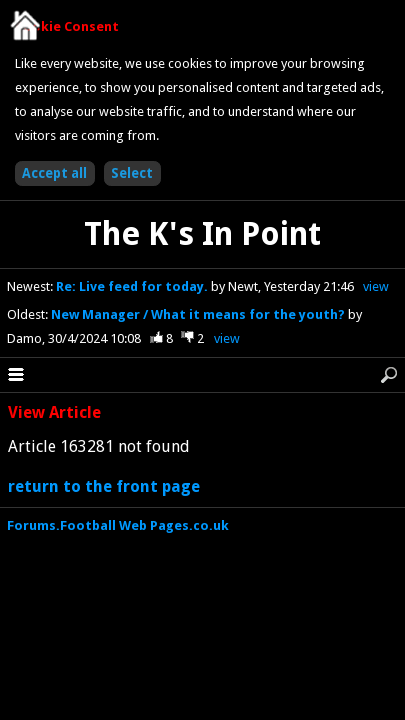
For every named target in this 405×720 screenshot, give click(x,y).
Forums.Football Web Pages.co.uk (118, 525)
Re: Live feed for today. (133, 286)
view (376, 286)
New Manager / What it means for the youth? (199, 314)
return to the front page (104, 486)
